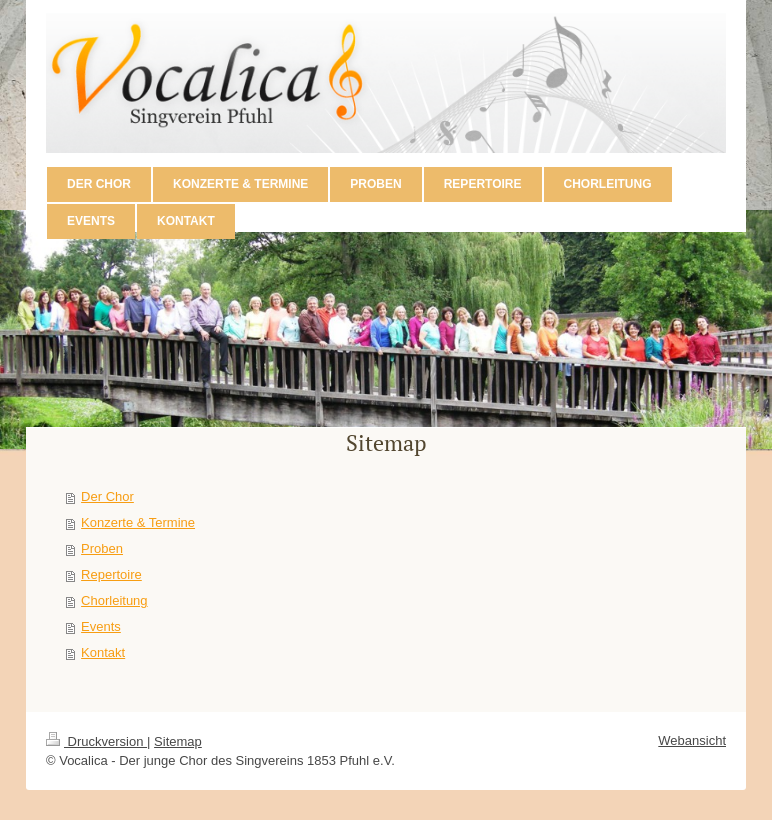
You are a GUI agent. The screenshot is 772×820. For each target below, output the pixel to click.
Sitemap (178, 741)
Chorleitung (114, 600)
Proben (102, 548)
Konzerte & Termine (138, 522)
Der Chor (107, 496)
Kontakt (103, 652)
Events (101, 626)
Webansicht (692, 740)
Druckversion (96, 741)
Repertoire (111, 574)
